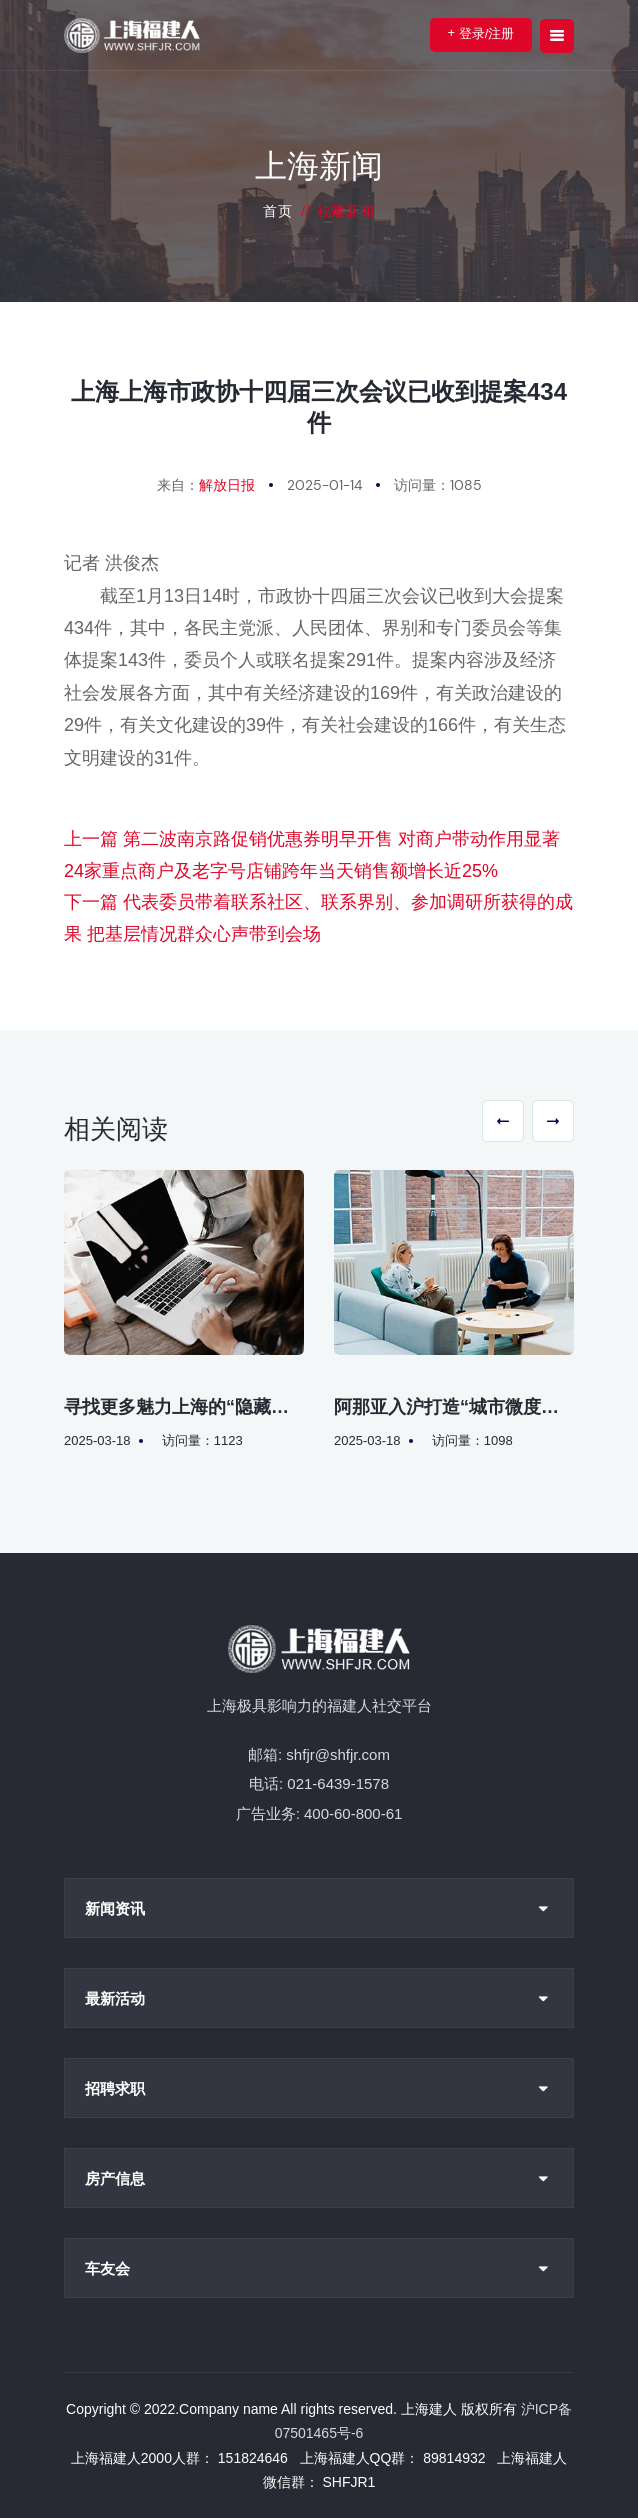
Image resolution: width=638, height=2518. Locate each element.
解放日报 (227, 485)
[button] (503, 1121)
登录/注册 (481, 33)
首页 (277, 211)
